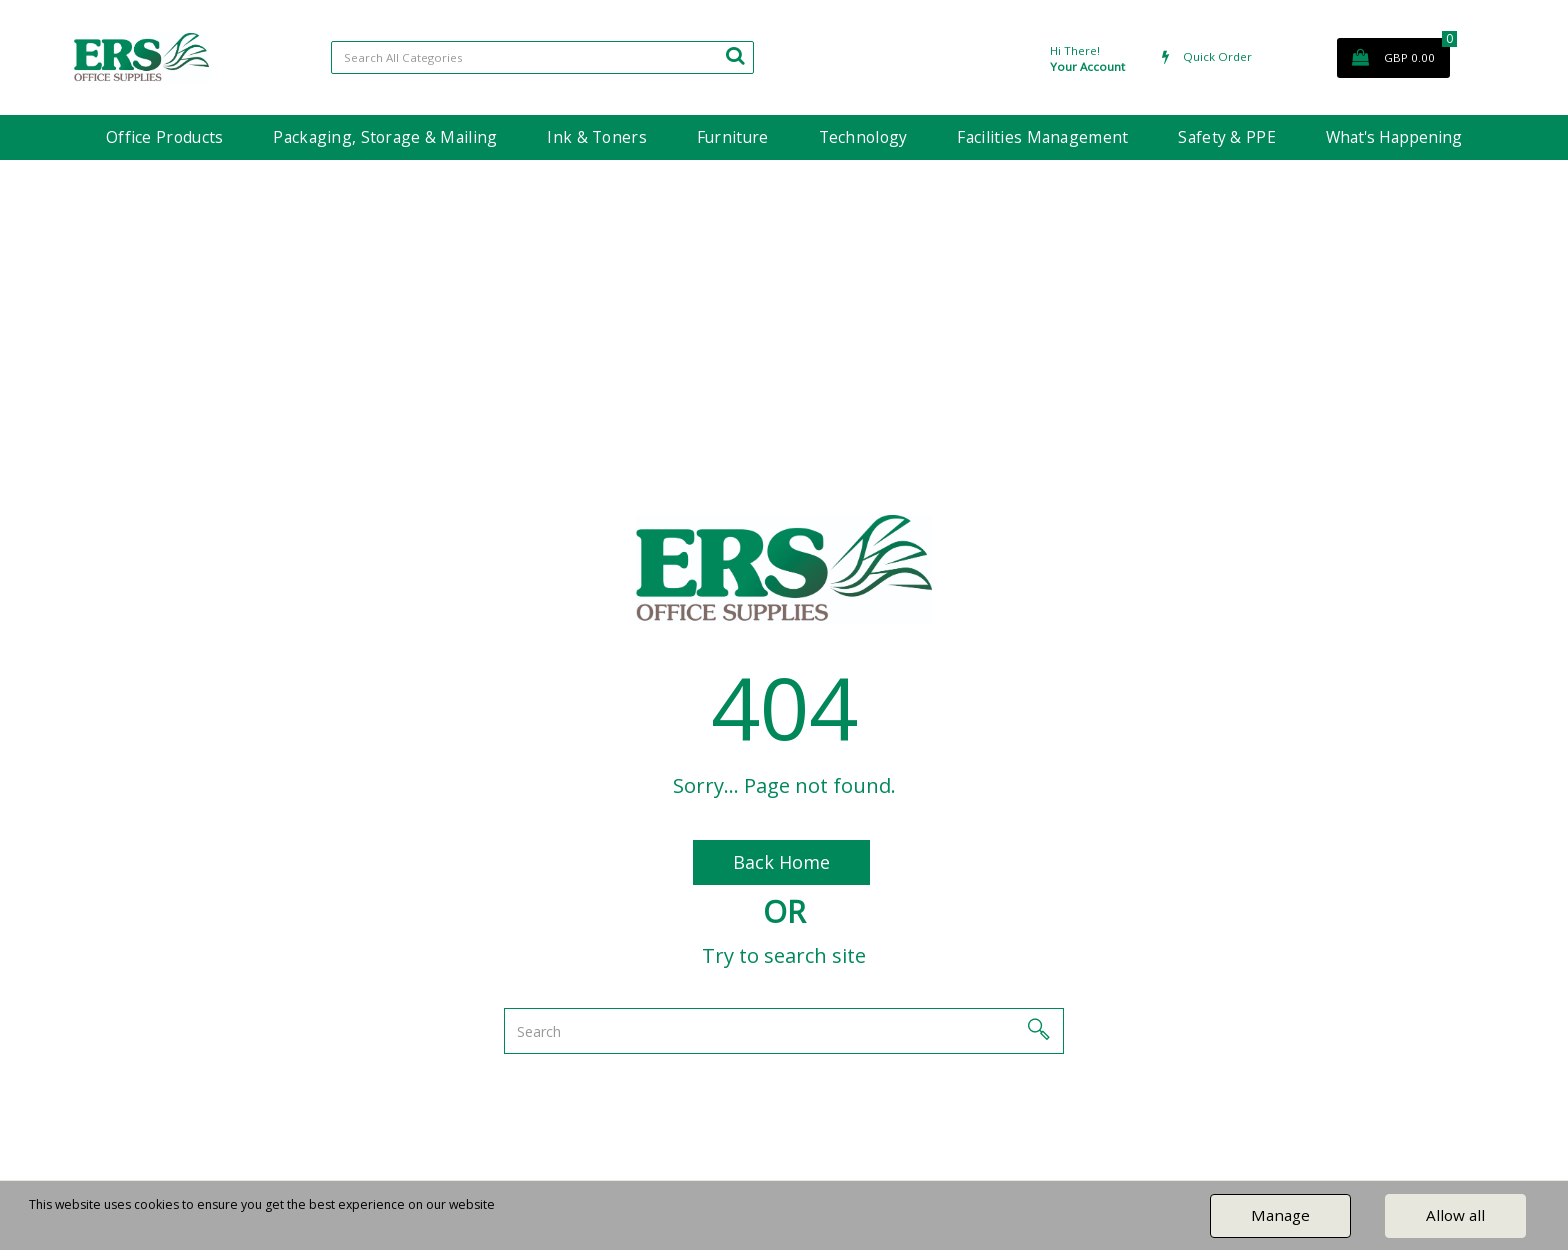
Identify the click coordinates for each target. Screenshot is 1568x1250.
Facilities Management (1042, 137)
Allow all (1455, 1215)
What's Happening (1394, 137)
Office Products (164, 137)
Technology (863, 137)
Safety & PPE (1226, 137)
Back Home (781, 862)
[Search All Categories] (542, 57)
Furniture (733, 137)
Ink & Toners (596, 137)
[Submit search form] (735, 55)
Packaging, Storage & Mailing (385, 137)
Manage (1280, 1215)
